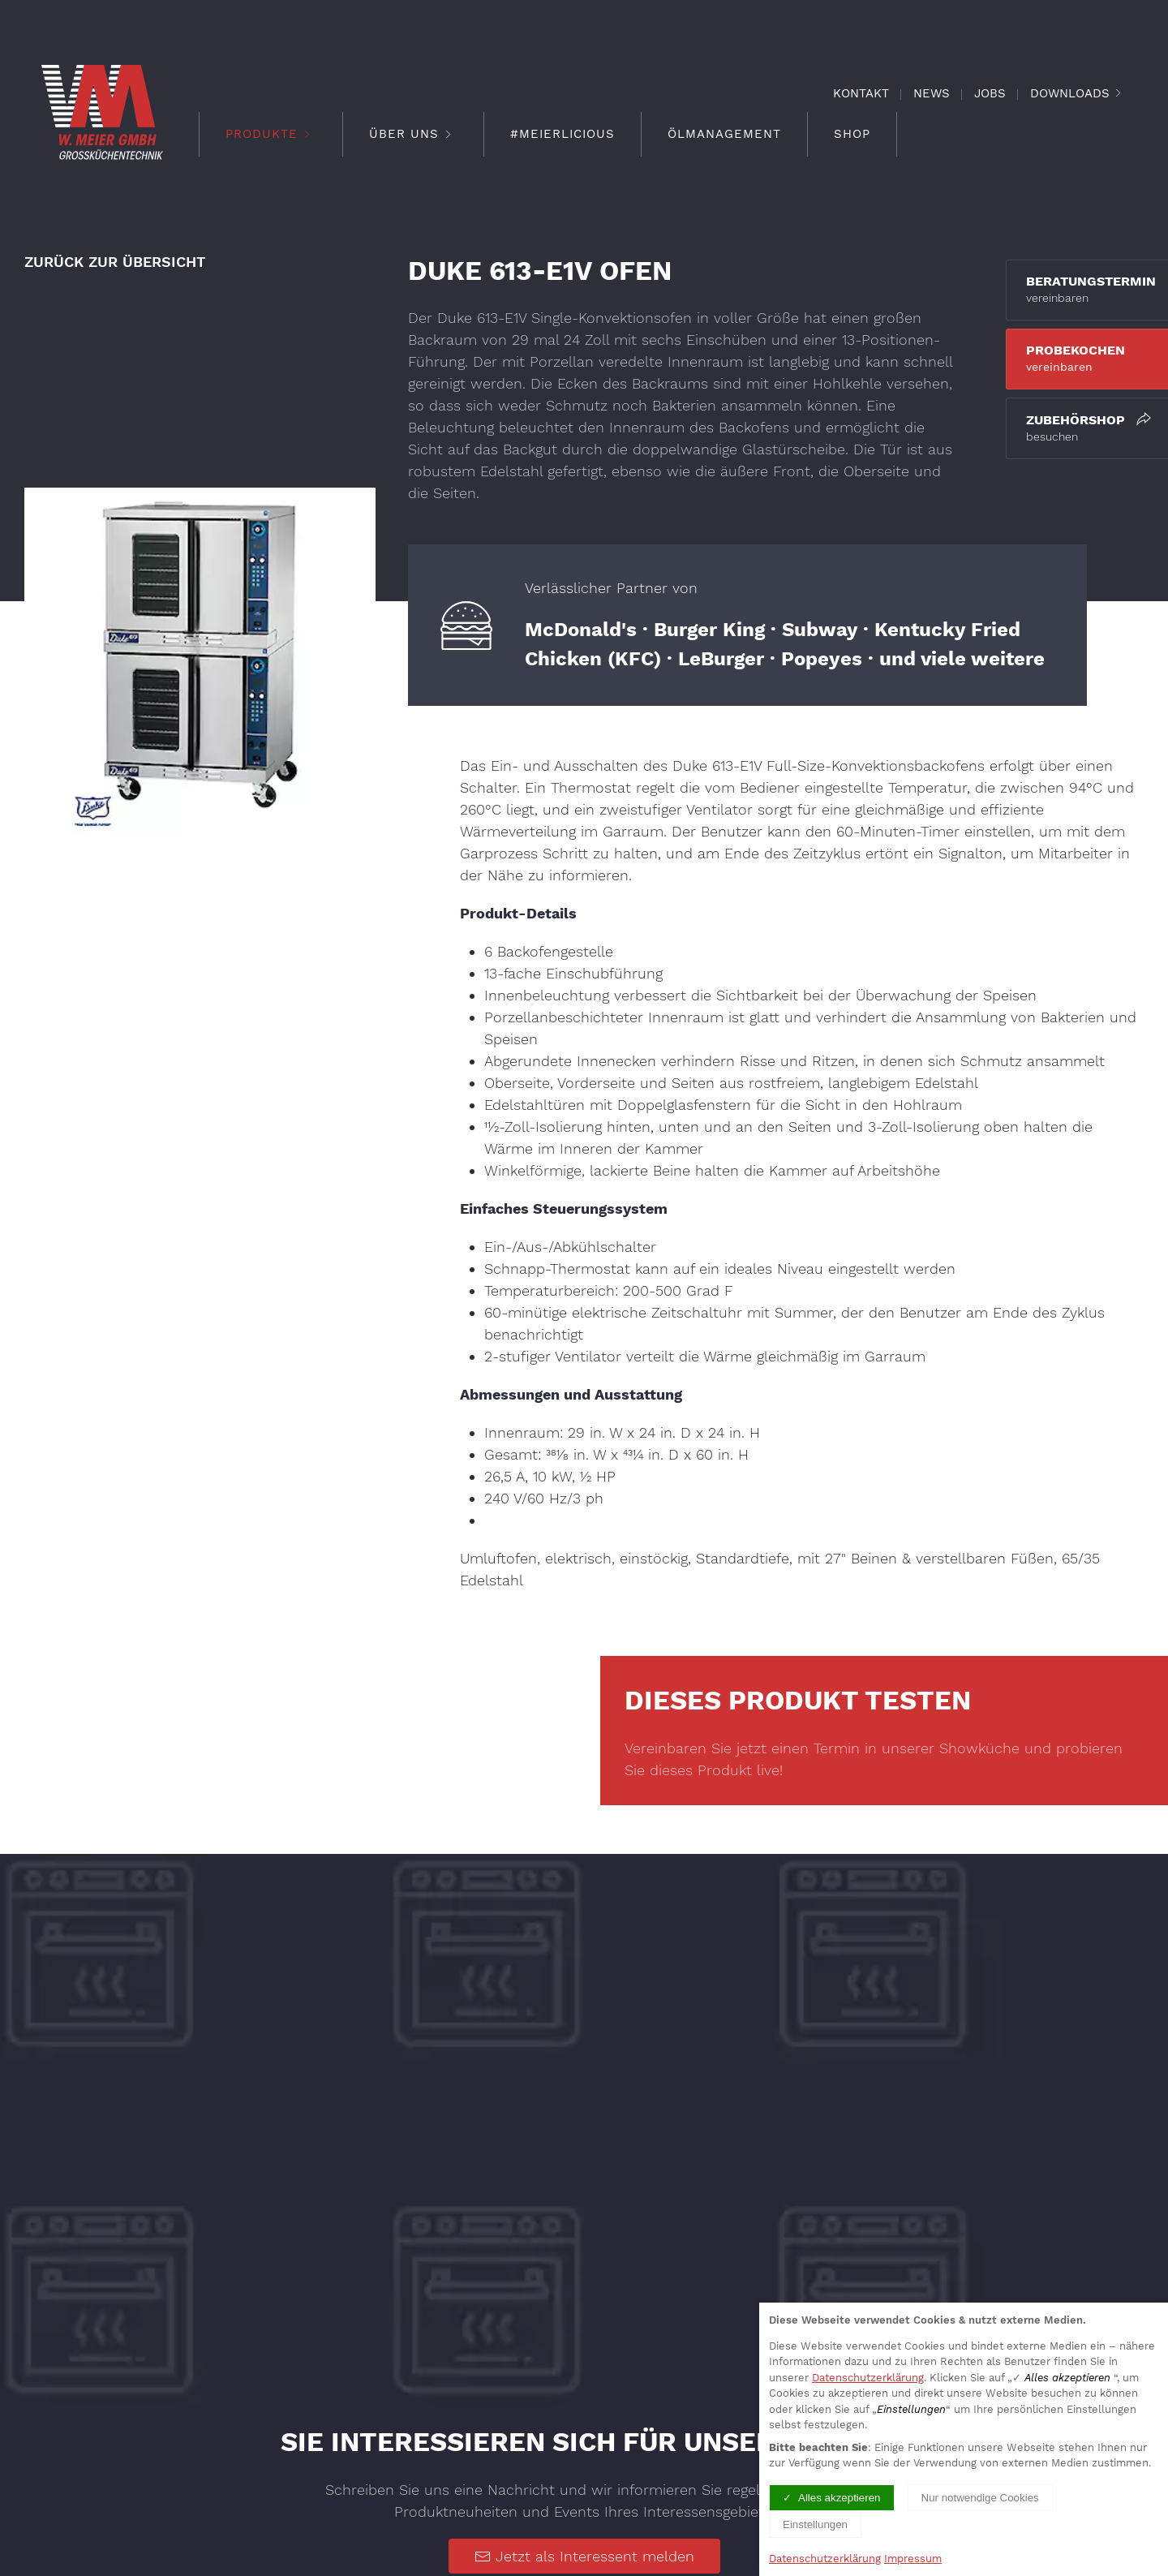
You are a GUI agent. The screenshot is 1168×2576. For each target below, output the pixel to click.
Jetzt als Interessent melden (584, 2548)
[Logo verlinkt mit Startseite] (102, 112)
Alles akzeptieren (839, 2498)
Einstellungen (815, 2524)
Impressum (913, 2558)
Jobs (990, 93)
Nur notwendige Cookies (980, 2498)
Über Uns (413, 134)
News (931, 93)
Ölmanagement (724, 134)
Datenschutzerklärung (868, 2378)
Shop (852, 134)
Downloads (1070, 93)
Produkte (270, 134)
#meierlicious (562, 134)
